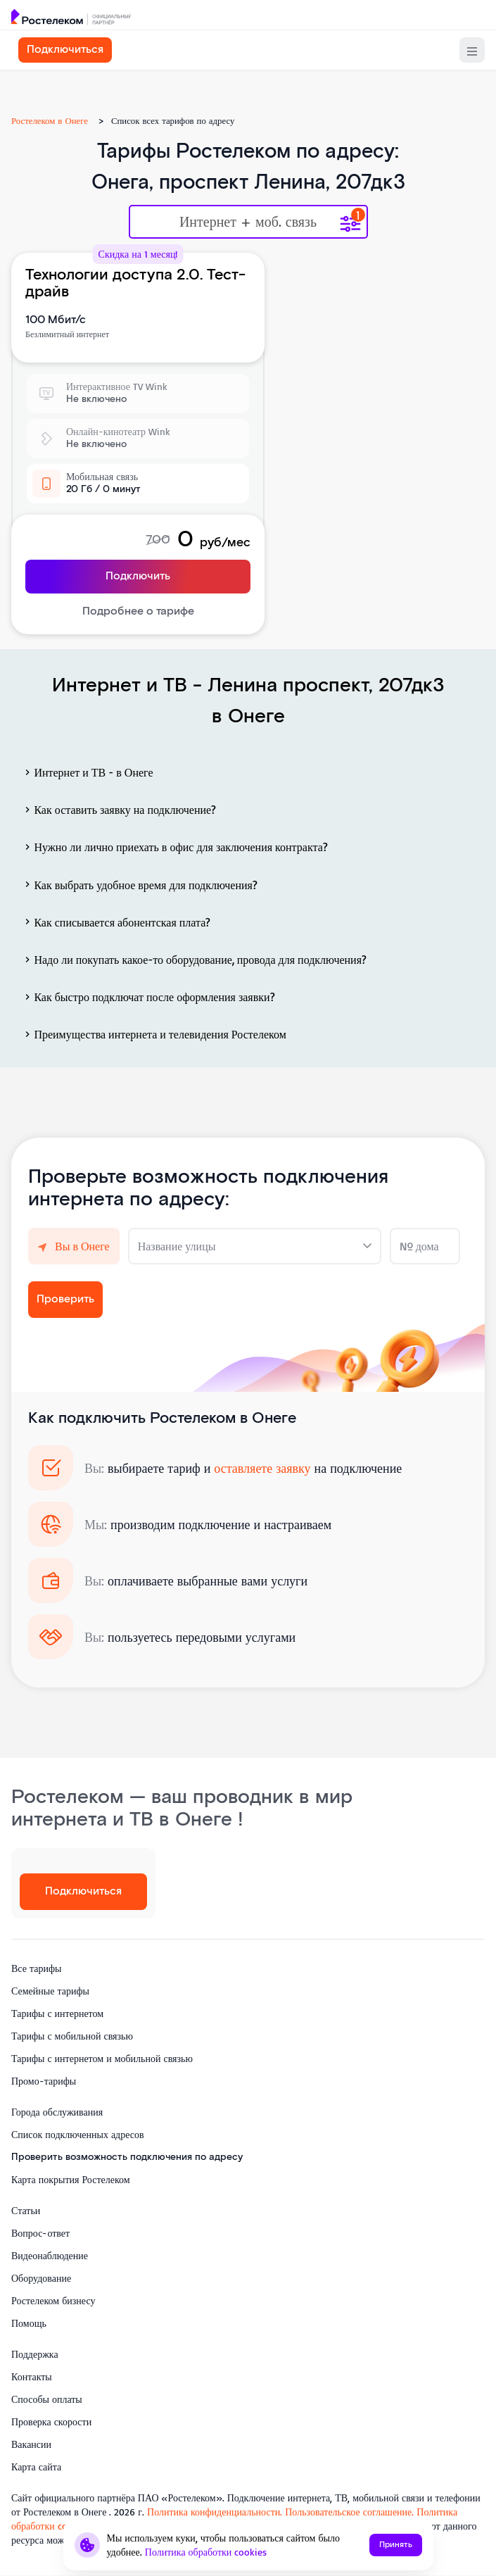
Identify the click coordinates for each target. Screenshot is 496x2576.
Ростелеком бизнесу (53, 2300)
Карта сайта (36, 2467)
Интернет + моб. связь (248, 221)
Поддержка (34, 2354)
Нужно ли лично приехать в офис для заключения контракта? (175, 847)
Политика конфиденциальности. (216, 2512)
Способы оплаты (46, 2399)
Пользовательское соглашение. (349, 2512)
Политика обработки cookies (206, 2552)
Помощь (28, 2323)
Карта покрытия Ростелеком (70, 2179)
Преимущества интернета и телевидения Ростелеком (154, 1034)
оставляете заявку (262, 1468)
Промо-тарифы (43, 2081)
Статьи (25, 2210)
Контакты (31, 2376)
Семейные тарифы (50, 1991)
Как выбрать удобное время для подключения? (139, 884)
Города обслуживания (57, 2112)
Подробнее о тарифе (138, 611)
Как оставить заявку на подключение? (119, 810)
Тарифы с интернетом (57, 2013)
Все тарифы (36, 1968)
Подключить (138, 576)
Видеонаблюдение (49, 2255)
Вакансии (31, 2444)
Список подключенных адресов (77, 2134)
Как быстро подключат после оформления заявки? (148, 997)
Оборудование (41, 2278)
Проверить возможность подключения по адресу (127, 2157)
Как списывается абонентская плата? (116, 922)
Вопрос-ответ (40, 2233)
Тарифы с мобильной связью (72, 2036)
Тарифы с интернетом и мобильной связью (102, 2058)
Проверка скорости (51, 2421)
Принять (395, 2544)
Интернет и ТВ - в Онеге (87, 772)
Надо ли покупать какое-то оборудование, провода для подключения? (194, 960)
